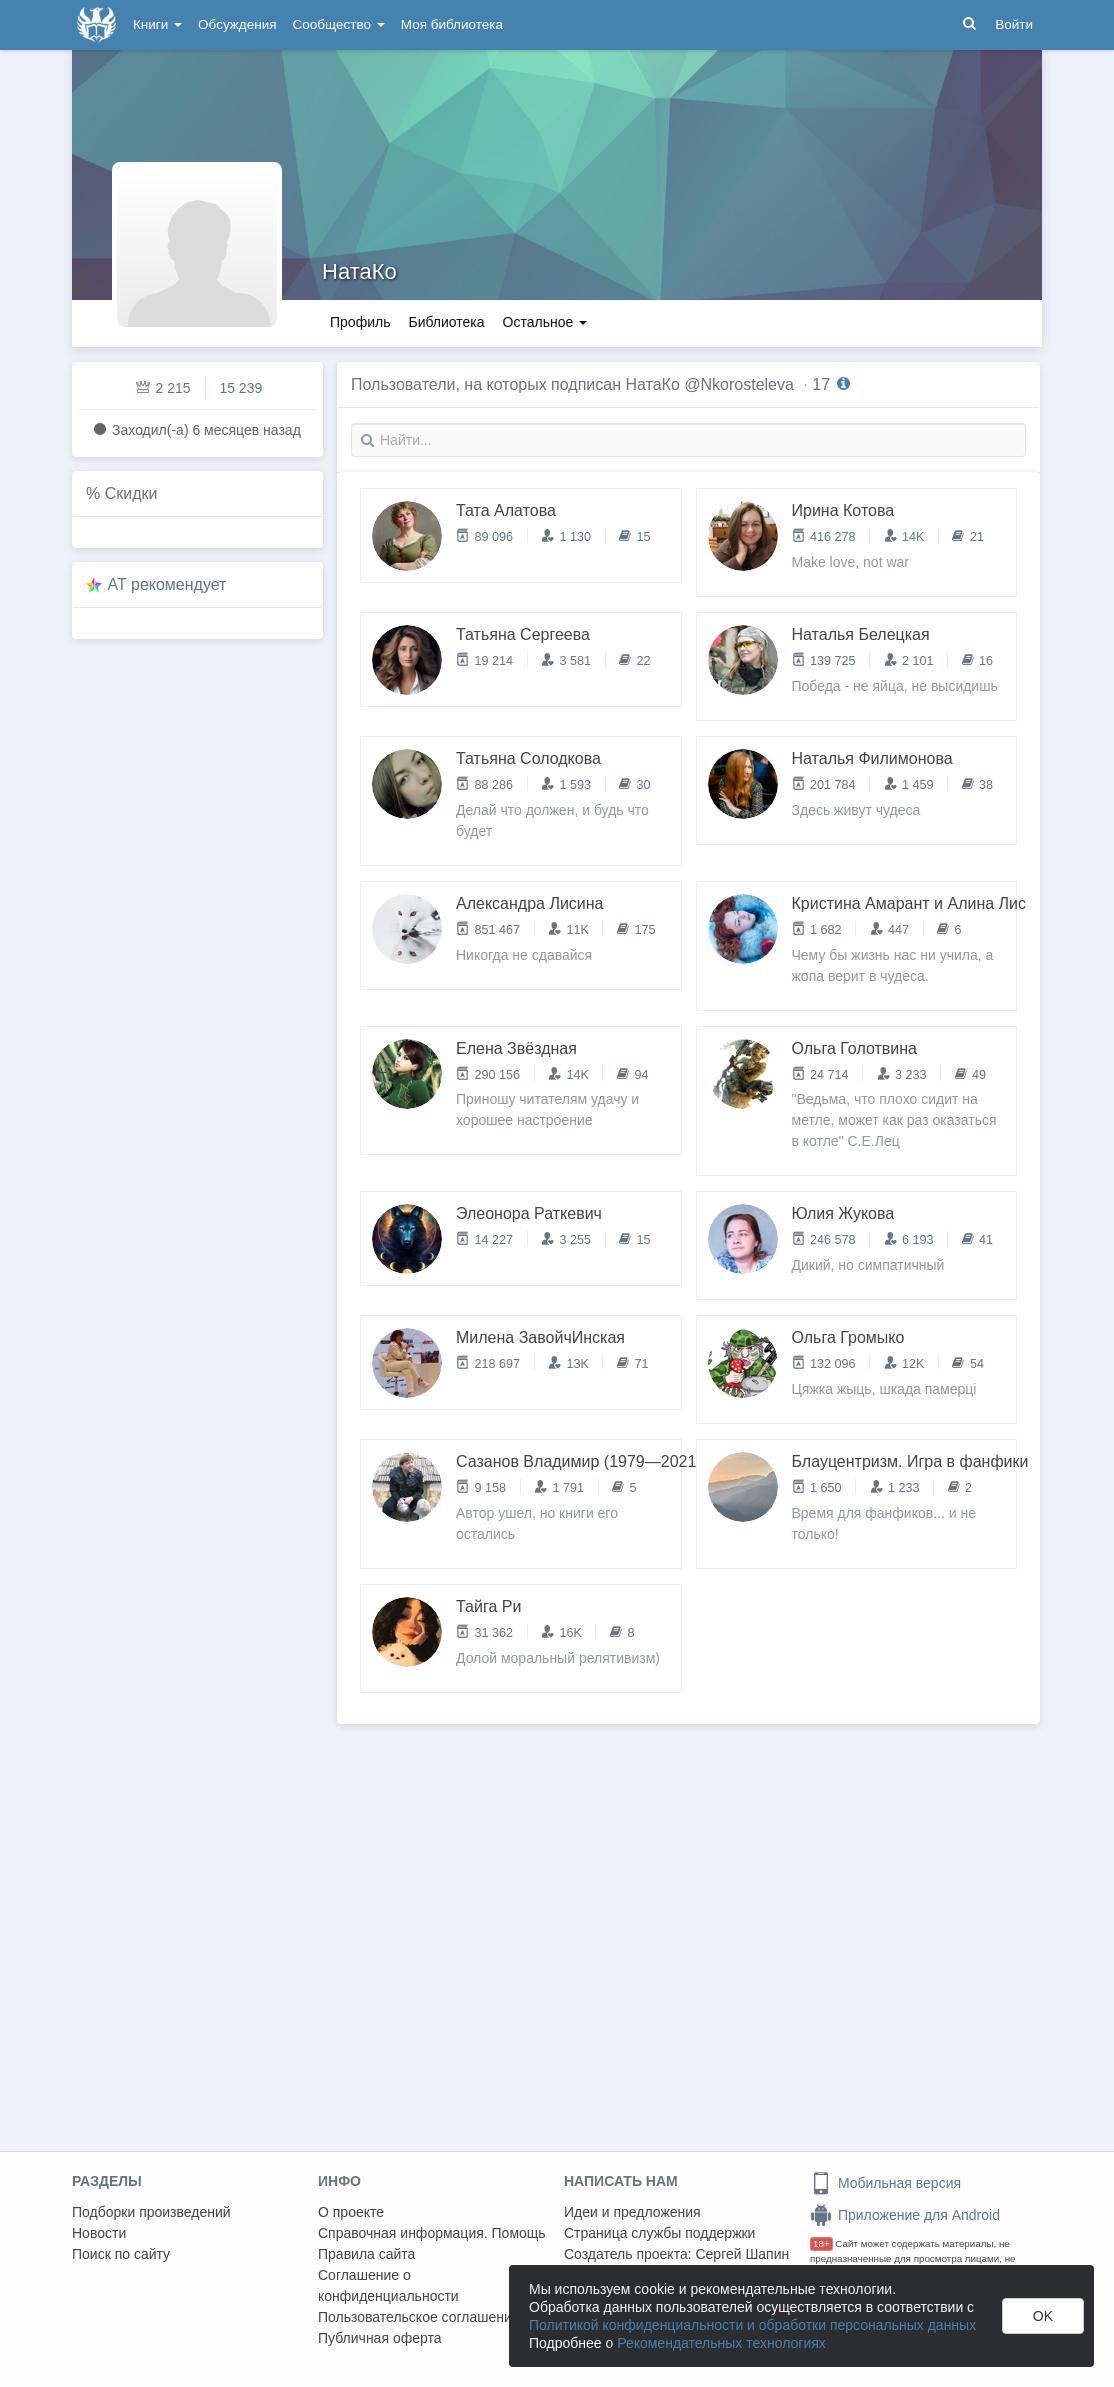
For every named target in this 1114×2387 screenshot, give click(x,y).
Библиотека (446, 322)
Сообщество (339, 24)
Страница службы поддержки (659, 2233)
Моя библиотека (452, 24)
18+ (821, 2243)
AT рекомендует (167, 584)
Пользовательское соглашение (419, 2317)
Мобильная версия (885, 2183)
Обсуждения (237, 24)
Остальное (545, 322)
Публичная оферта (380, 2338)
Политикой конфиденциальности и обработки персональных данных (752, 2325)
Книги (157, 24)
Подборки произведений (151, 2212)
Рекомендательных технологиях (721, 2343)
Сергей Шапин (742, 2254)
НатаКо (359, 271)
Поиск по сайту (121, 2254)
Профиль (360, 322)
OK (1043, 2316)
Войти (1014, 24)
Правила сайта (366, 2254)
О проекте (351, 2212)
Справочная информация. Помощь (432, 2233)
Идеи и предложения (632, 2212)
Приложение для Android (905, 2215)
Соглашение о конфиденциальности (388, 2285)
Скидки (131, 493)
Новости (99, 2233)
